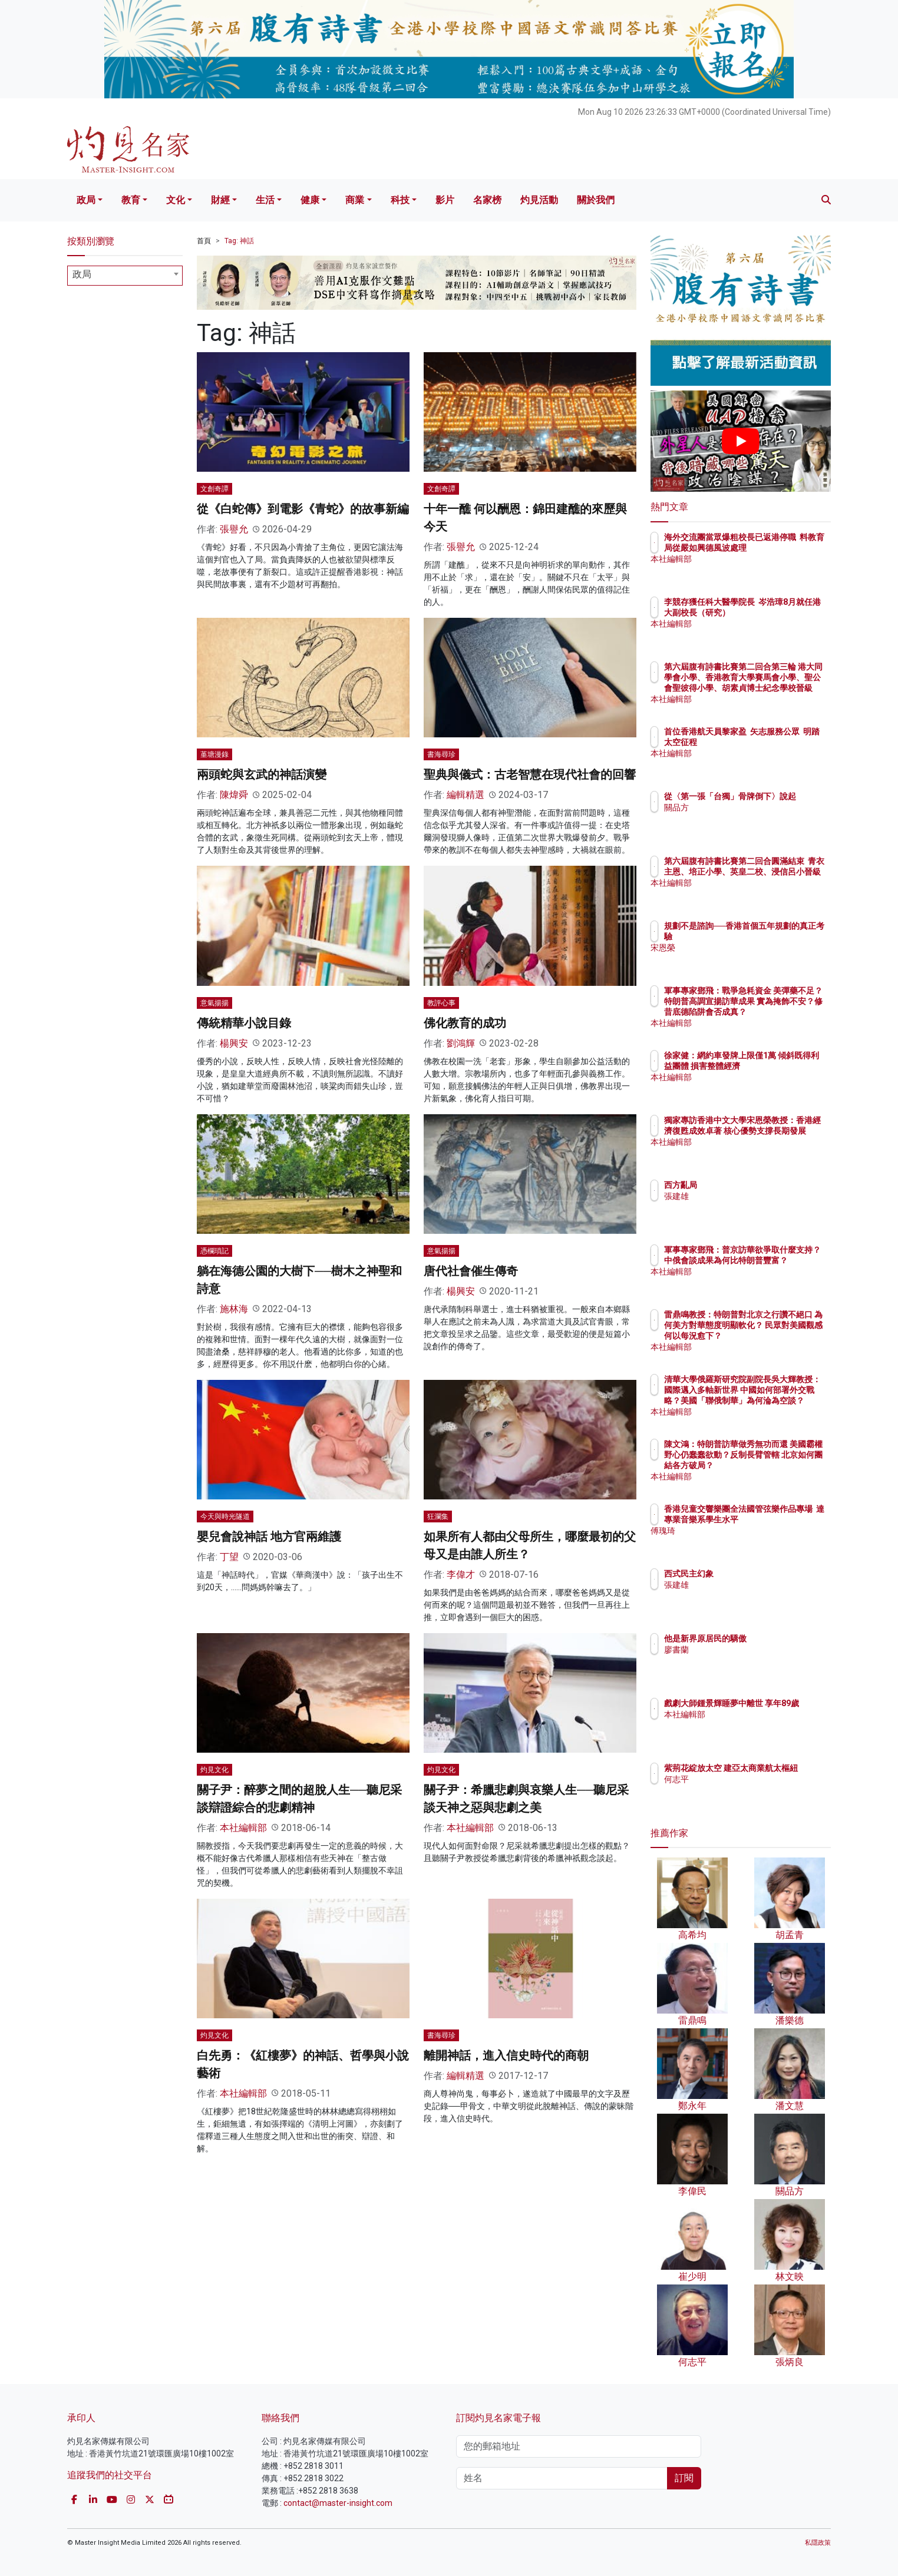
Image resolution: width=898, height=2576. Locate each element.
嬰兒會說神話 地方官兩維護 (269, 1536)
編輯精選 (465, 794)
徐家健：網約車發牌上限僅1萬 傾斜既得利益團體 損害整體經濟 (778, 1066)
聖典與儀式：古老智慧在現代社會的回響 (530, 774)
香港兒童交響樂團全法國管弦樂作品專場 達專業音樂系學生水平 (778, 1519)
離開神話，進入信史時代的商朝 (506, 2055)
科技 (400, 200)
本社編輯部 (243, 1827)
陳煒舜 (234, 794)
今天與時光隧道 (225, 1516)
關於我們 (596, 200)
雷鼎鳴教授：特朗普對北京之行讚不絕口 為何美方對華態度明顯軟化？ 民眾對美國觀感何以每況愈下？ (779, 1336)
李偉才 (461, 1574)
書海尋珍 (441, 754)
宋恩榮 (745, 947)
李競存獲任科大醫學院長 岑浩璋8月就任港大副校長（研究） (778, 612)
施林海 (234, 1309)
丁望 (229, 1556)
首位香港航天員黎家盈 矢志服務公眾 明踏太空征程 (777, 742)
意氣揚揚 (214, 1003)
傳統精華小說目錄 (244, 1023)
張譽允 (234, 529)
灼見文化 (214, 1770)
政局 (86, 200)
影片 (444, 200)
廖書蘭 (745, 1649)
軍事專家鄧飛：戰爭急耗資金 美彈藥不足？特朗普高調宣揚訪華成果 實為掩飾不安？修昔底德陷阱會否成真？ (779, 1012)
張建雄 (745, 1196)
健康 (310, 200)
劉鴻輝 (461, 1043)
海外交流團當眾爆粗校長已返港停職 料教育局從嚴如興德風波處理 (778, 547)
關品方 (745, 818)
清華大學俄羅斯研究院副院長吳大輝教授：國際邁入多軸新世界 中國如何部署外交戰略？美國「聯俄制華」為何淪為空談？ (779, 1401)
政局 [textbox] (81, 274)
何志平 (745, 1789)
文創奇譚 (214, 489)
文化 (175, 200)
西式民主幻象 (758, 1573)
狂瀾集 (437, 1516)
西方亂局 (749, 1185)
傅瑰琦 (745, 1541)
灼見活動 (539, 200)
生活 (265, 200)
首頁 (204, 241)
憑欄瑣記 (214, 1251)
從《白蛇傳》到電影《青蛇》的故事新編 (303, 509)
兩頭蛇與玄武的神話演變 (261, 774)
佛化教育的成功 (465, 1023)
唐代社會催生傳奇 (471, 1271)
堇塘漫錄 (214, 754)
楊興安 (234, 1043)
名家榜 (487, 200)
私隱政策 (818, 2543)
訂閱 (684, 2478)
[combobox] (125, 276)
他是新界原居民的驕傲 (774, 1638)
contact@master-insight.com (337, 2503)
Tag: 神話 (239, 241)
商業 (354, 200)
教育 (130, 200)
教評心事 (441, 1003)
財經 (220, 200)
